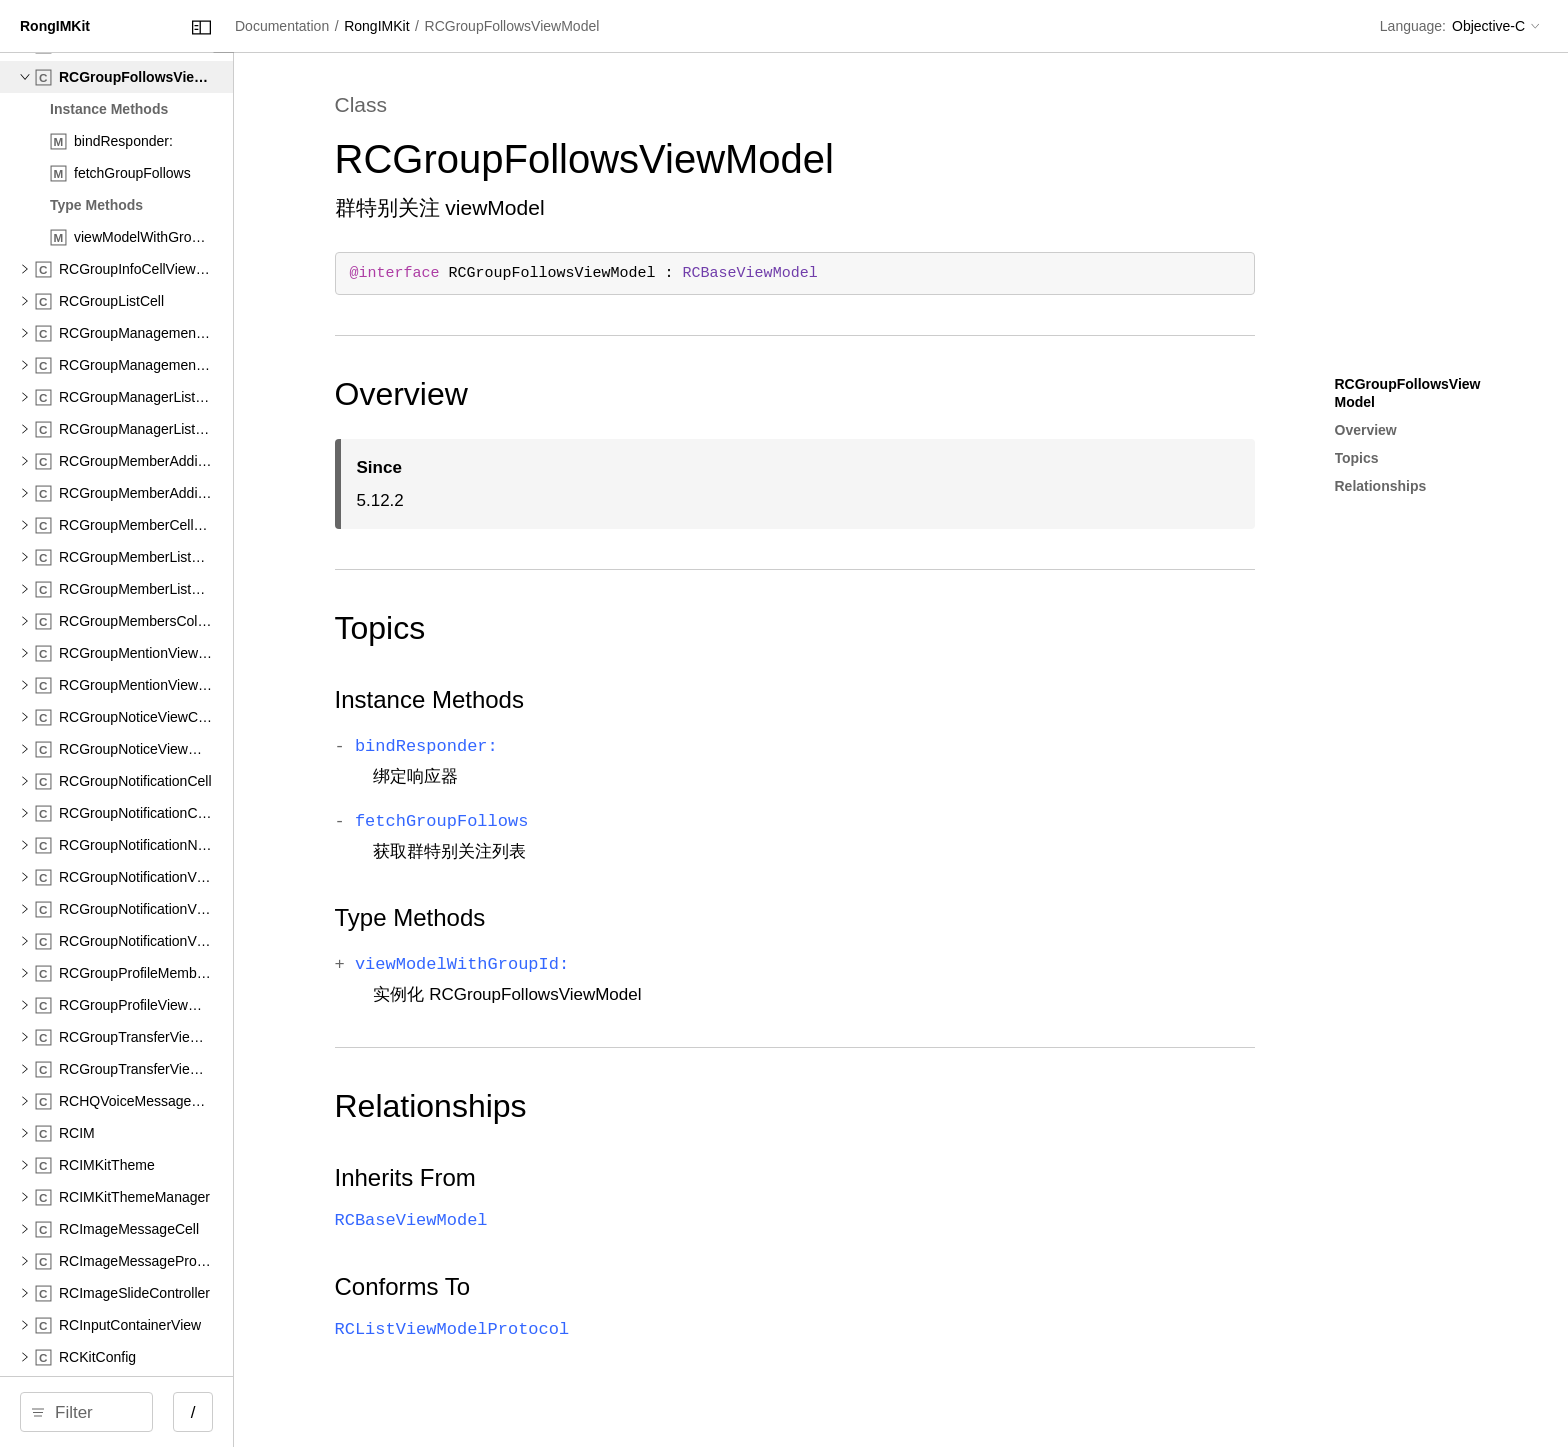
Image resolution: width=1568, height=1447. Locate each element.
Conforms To (548, 1286)
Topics (525, 628)
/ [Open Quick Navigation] (359, 1412)
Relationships (576, 1106)
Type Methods (555, 917)
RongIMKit (563, 26)
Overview (546, 394)
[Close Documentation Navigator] (367, 27)
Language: (1413, 26)
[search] (169, 1412)
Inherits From (550, 1177)
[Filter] (176, 1412)
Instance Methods (574, 699)
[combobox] (176, 1412)
